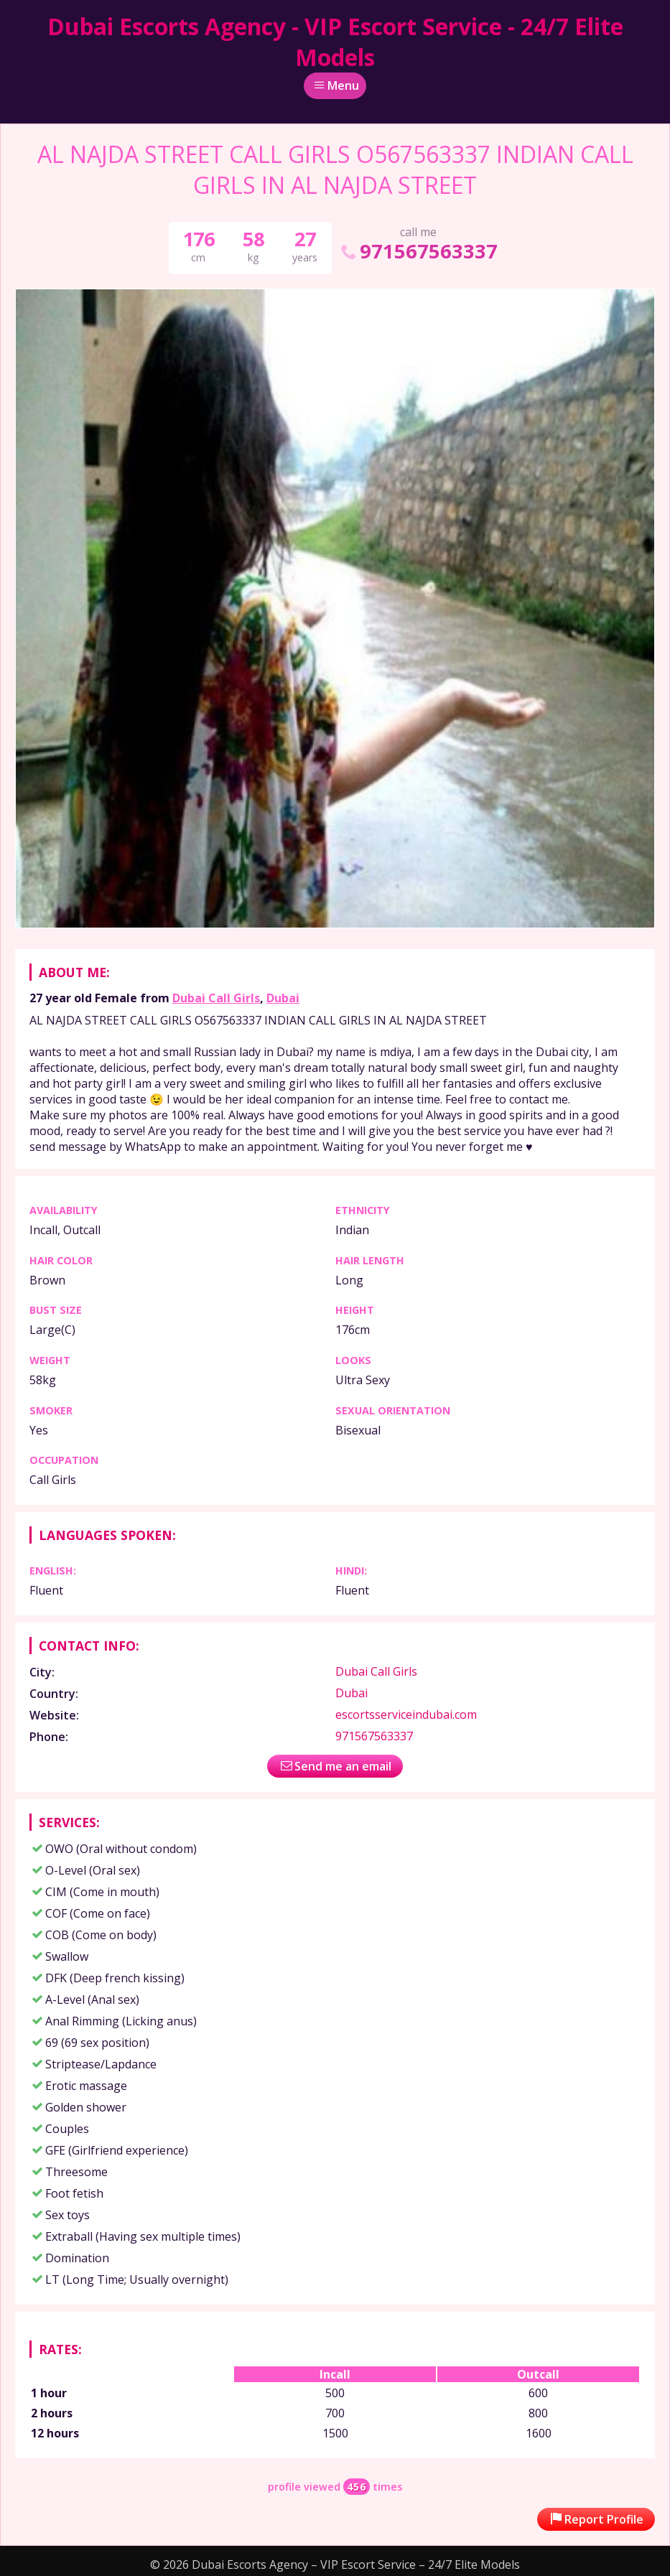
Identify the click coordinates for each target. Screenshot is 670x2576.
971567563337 (418, 251)
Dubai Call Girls (216, 998)
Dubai (282, 998)
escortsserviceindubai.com (406, 1714)
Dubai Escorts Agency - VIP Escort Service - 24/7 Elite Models (335, 42)
